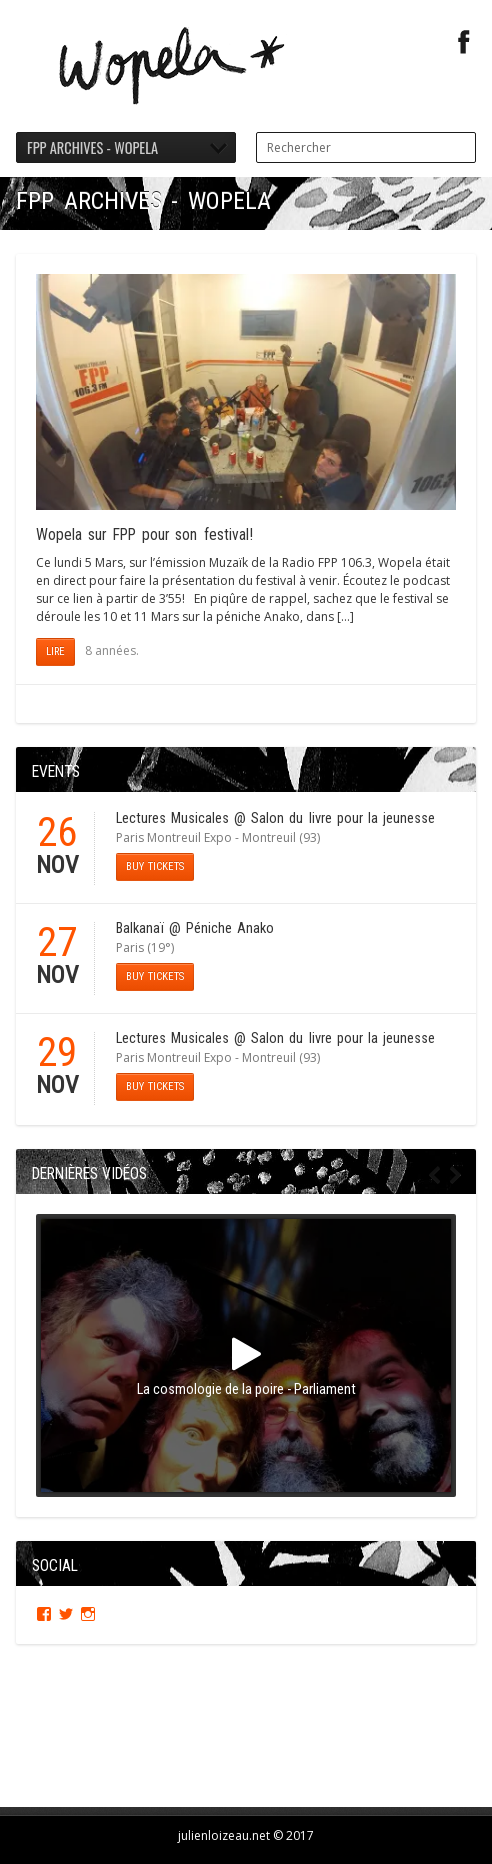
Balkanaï (140, 928)
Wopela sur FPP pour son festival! (144, 535)
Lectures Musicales (172, 818)
